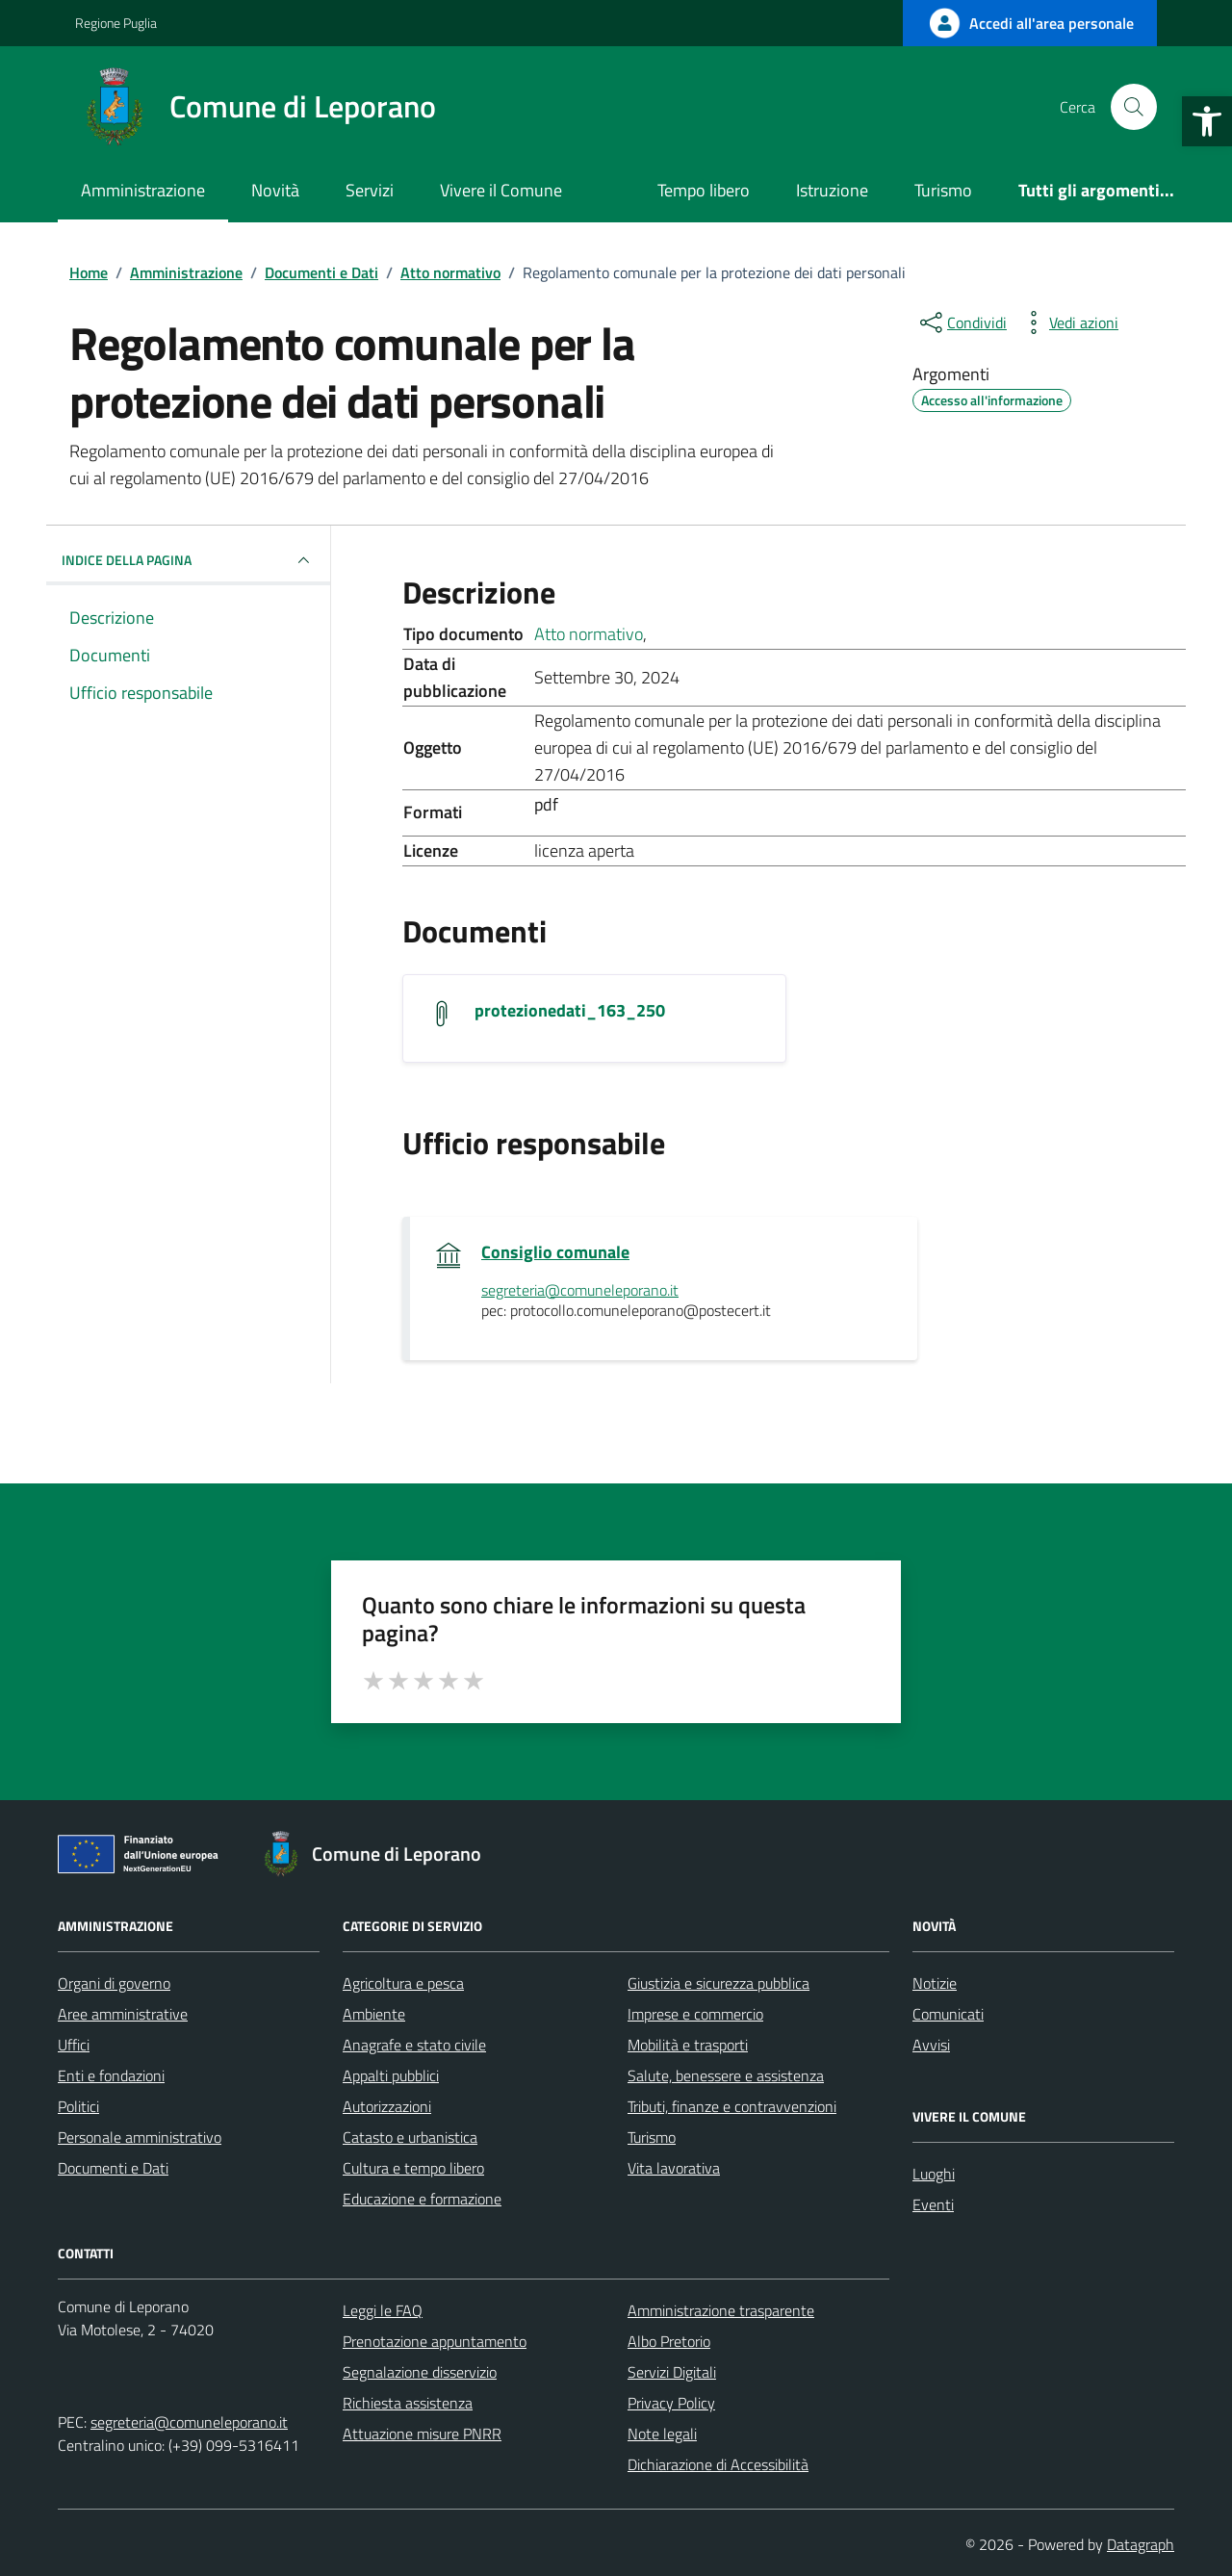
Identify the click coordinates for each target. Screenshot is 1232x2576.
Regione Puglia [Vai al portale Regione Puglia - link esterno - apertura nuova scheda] (116, 23)
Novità (275, 190)
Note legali (662, 2433)
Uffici (74, 2044)
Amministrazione (143, 190)
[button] (1207, 121)
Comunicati (948, 2013)
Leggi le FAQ (383, 2310)
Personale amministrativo (139, 2137)
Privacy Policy (671, 2402)
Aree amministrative (123, 2013)
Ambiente (374, 2013)
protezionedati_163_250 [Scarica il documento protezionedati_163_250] (570, 1010)
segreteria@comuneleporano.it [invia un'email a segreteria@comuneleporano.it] (580, 1290)
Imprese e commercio (695, 2013)
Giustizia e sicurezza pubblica (718, 1983)
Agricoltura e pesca (403, 1983)
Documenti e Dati (113, 2167)
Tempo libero (703, 190)
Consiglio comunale (555, 1252)
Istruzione (832, 190)
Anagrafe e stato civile (414, 2044)
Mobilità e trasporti (688, 2044)
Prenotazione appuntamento (434, 2341)
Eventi (933, 2204)
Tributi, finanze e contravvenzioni (732, 2106)
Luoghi (933, 2173)
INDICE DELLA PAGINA (188, 560)
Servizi (370, 190)
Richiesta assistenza (408, 2402)
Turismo (943, 190)
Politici (78, 2106)
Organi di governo (114, 1983)
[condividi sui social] (961, 322)
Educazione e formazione (422, 2198)
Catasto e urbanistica (410, 2137)
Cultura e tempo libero (413, 2167)
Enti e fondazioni (111, 2075)
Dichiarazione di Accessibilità (718, 2464)
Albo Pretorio (669, 2341)
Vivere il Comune (501, 190)
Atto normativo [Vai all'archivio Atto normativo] (588, 634)
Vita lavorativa (674, 2167)
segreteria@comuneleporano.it (189, 2422)
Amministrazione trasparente (721, 2310)
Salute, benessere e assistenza (726, 2075)
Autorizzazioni (387, 2106)
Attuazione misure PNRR (422, 2433)
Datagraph (1140, 2544)
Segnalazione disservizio (420, 2371)
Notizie (934, 1983)
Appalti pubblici (391, 2075)
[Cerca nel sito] (1134, 107)
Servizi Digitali (672, 2371)
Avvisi (931, 2044)
